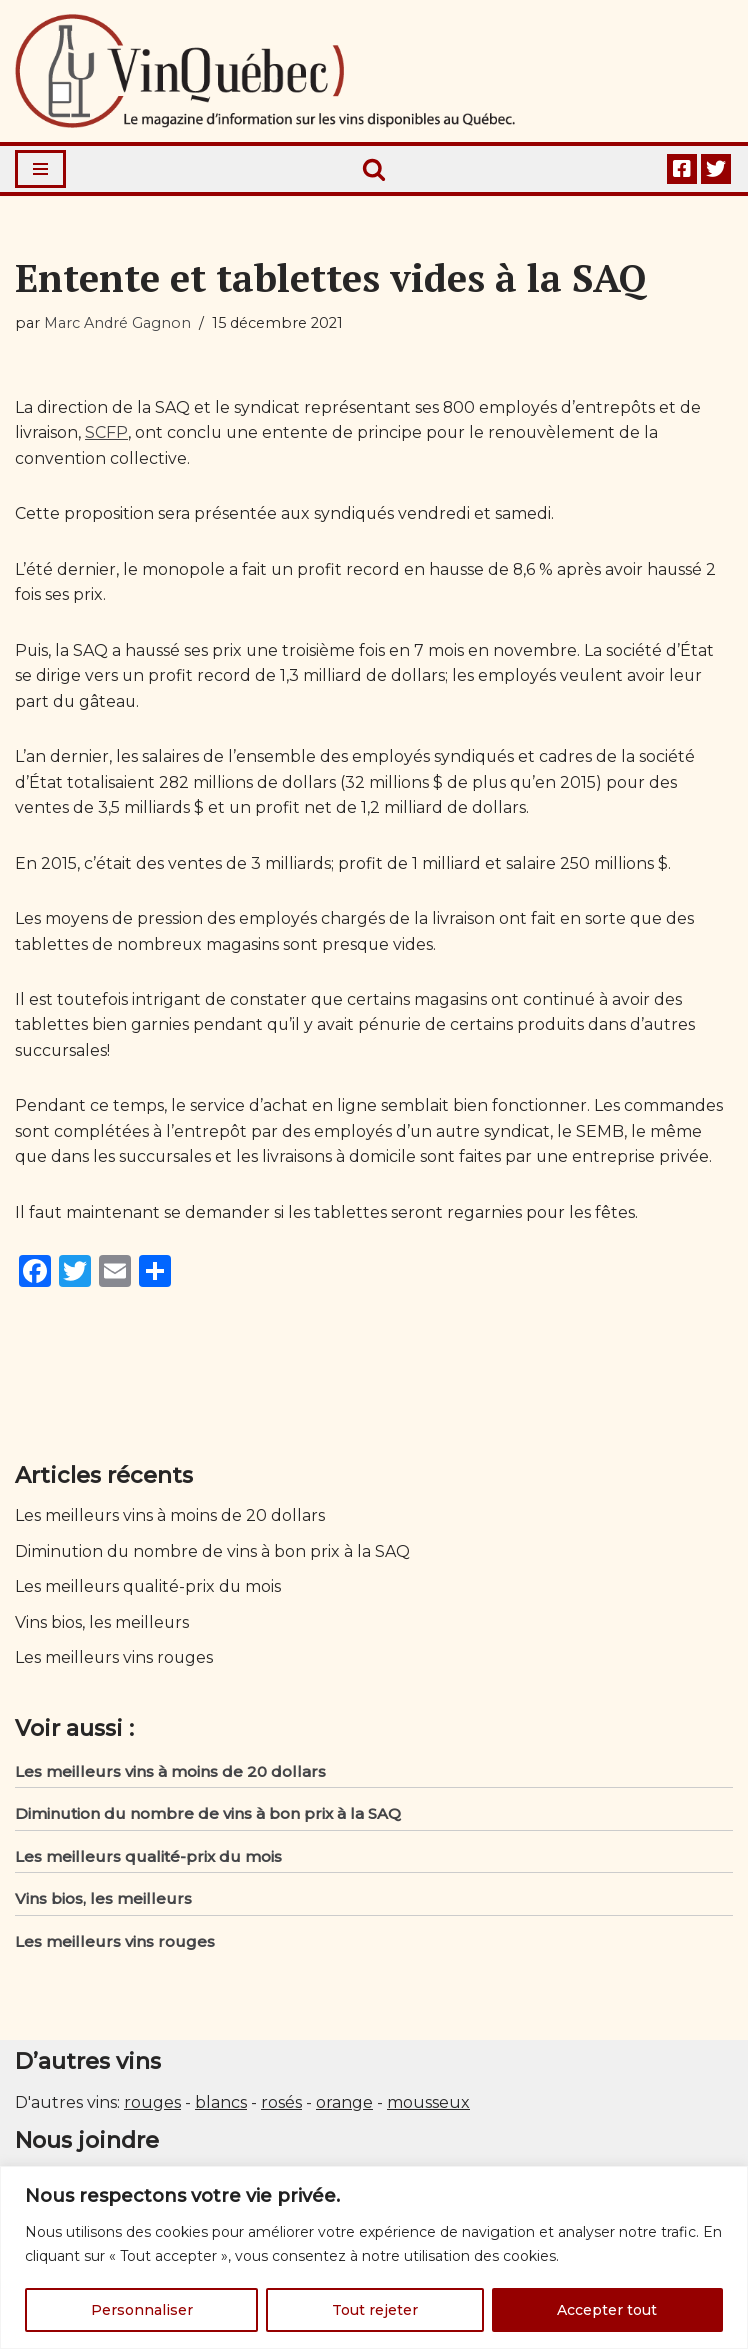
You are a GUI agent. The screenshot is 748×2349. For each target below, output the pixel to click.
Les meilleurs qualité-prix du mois (149, 1590)
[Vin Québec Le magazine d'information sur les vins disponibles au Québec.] (265, 71)
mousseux (428, 2106)
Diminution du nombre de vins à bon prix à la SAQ (213, 1554)
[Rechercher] (374, 169)
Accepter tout (607, 2310)
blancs (221, 2106)
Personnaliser (142, 2310)
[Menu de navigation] (40, 169)
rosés (281, 2106)
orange (344, 2106)
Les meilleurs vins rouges (115, 1661)
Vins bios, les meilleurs (102, 1625)
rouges (152, 2106)
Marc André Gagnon (117, 323)
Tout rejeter (375, 2310)
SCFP (106, 433)
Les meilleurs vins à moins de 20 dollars (170, 1518)
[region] (374, 2257)
